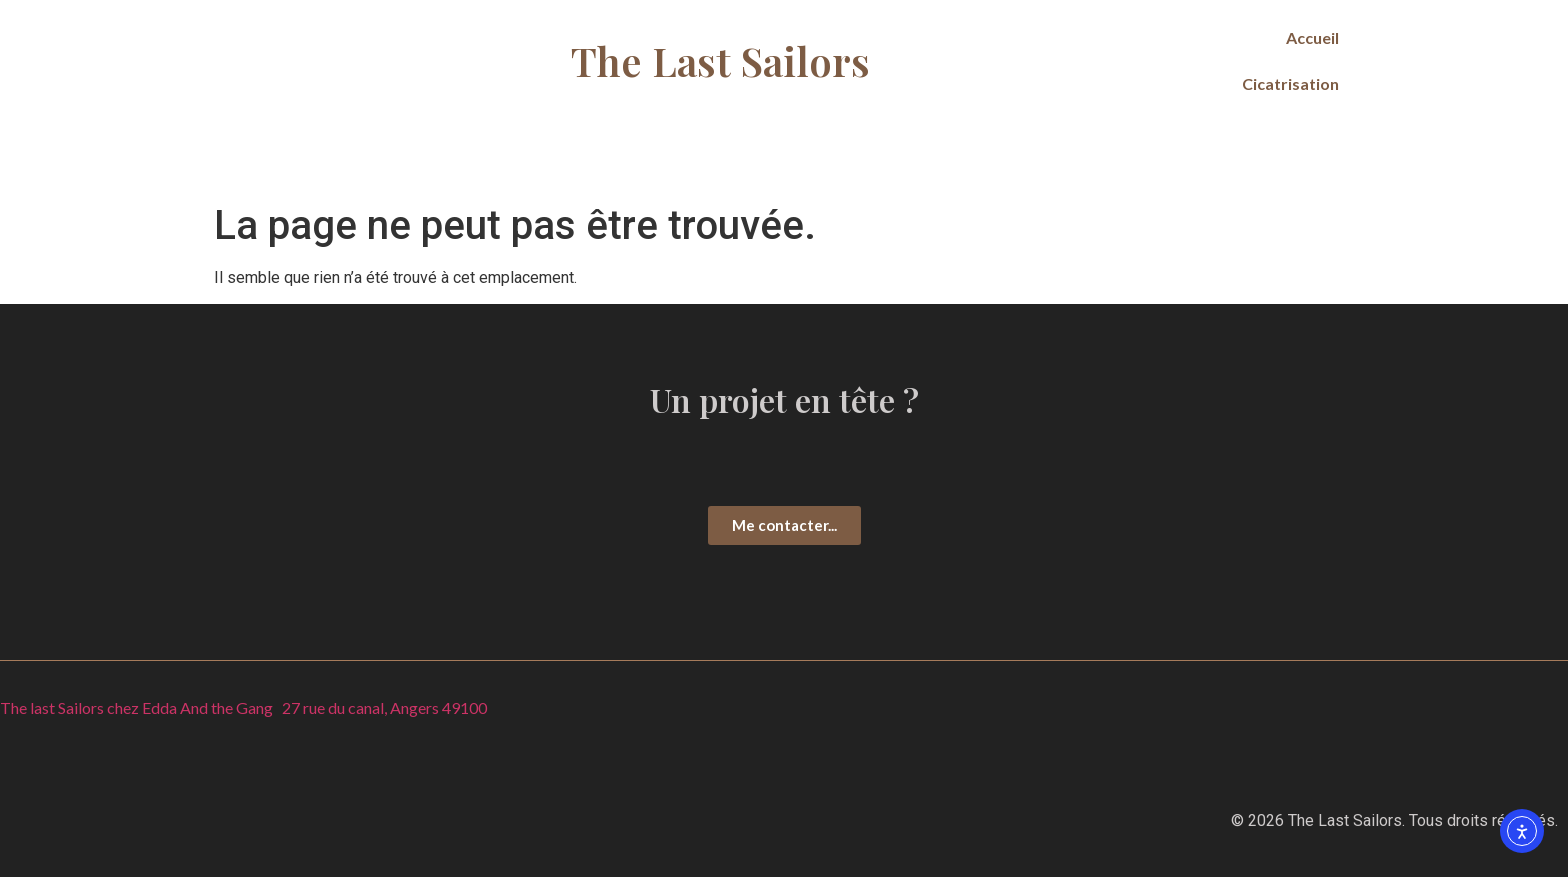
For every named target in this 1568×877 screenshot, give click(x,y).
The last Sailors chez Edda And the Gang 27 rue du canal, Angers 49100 (243, 707)
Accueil (1312, 37)
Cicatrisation (1290, 83)
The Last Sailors (720, 60)
